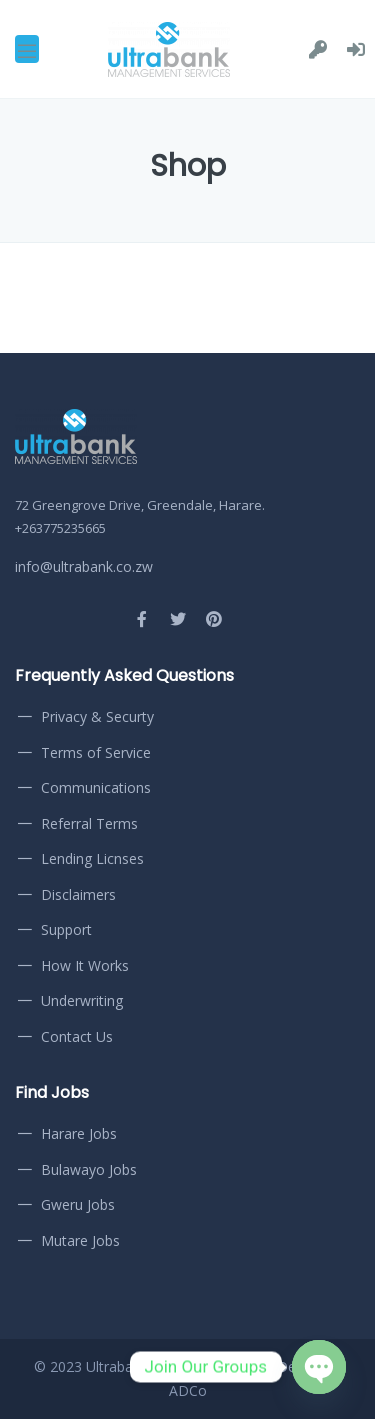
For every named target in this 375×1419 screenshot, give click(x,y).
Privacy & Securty (97, 716)
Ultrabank (117, 1366)
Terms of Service (96, 752)
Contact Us (77, 1036)
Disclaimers (78, 894)
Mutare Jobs (80, 1240)
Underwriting (82, 1000)
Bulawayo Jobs (89, 1169)
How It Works (85, 965)
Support (66, 929)
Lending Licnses (92, 858)
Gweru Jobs (78, 1204)
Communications (96, 787)
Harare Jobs (79, 1133)
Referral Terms (89, 823)
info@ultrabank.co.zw (84, 566)
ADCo (188, 1390)
